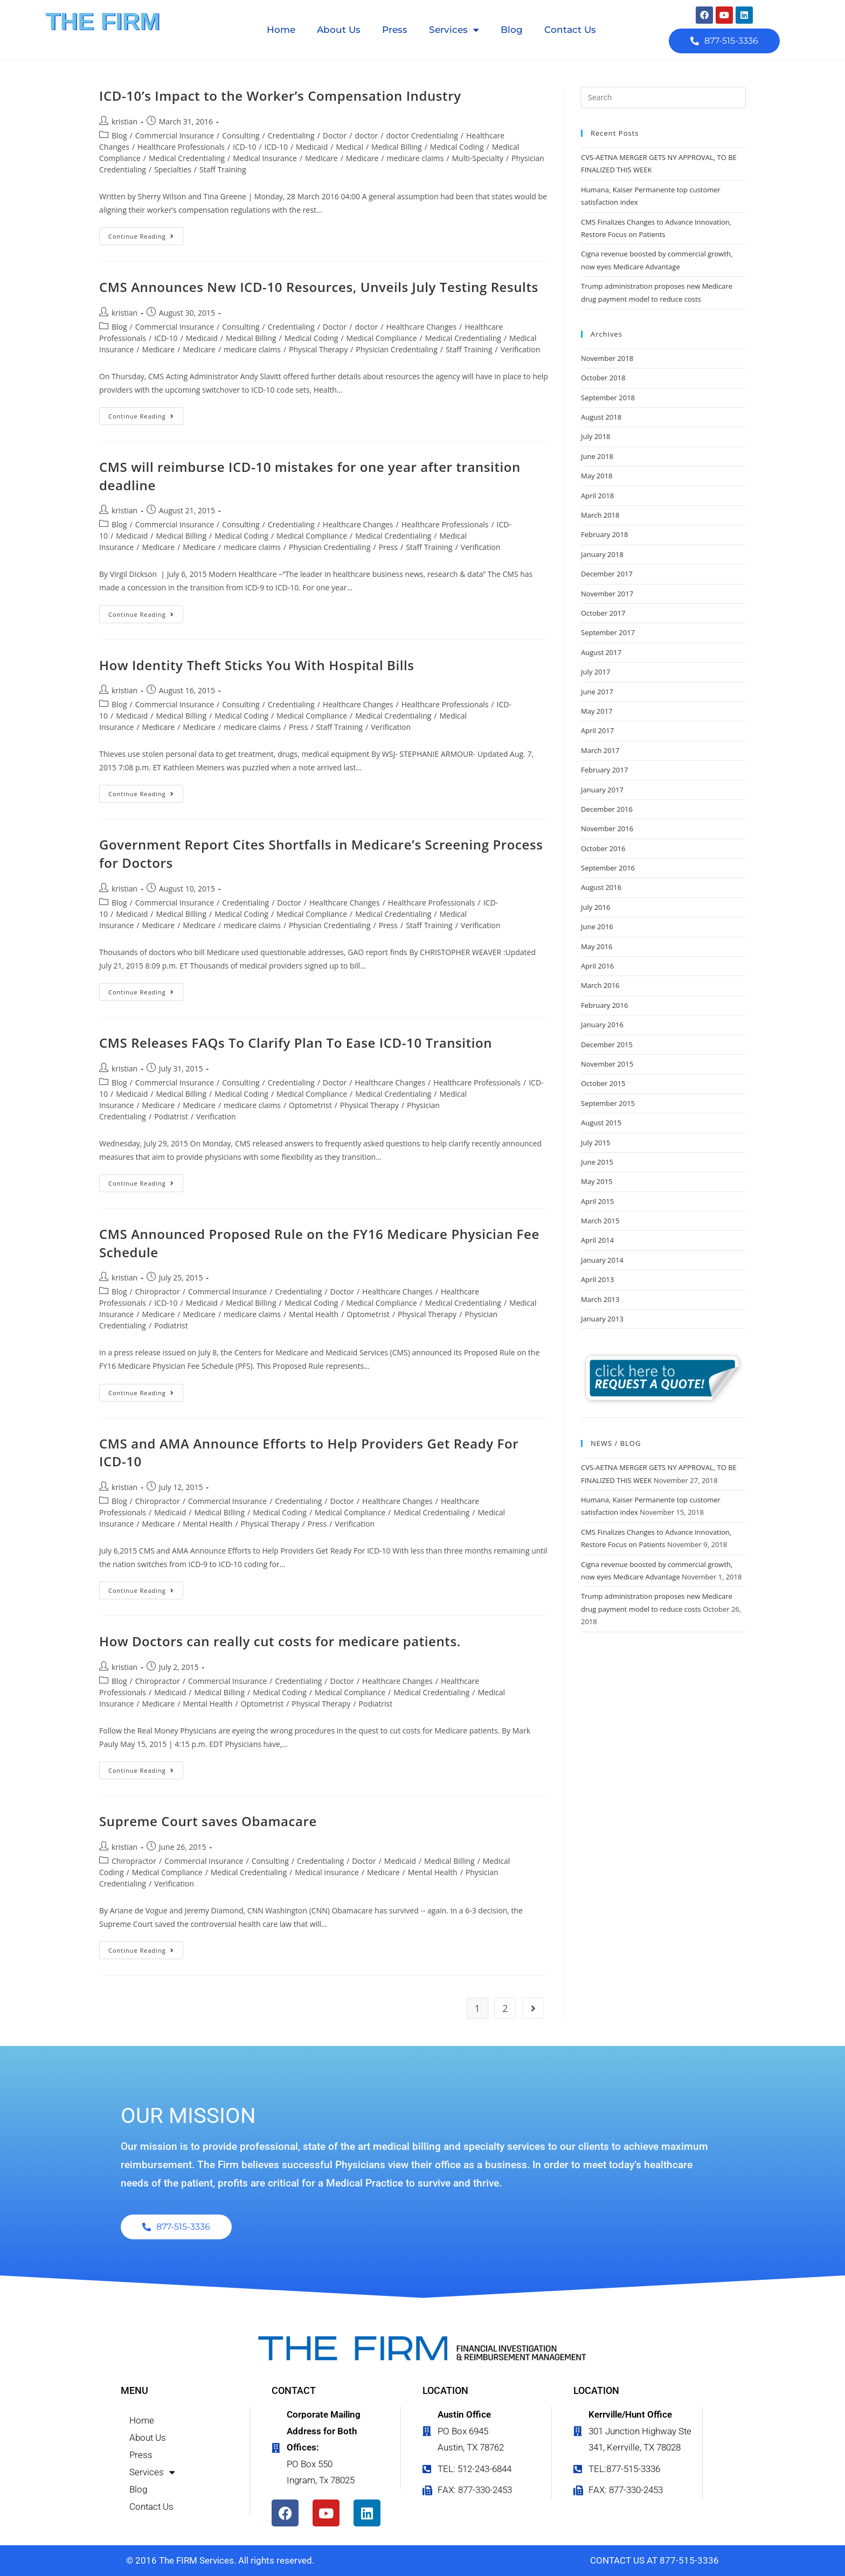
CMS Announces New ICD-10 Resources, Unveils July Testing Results (318, 287)
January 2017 (602, 790)
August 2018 (601, 417)
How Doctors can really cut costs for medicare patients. (280, 1641)
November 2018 (607, 358)
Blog (512, 29)
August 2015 (601, 1122)
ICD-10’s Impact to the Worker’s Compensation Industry (280, 96)
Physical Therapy (318, 349)
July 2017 (595, 672)
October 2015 (603, 1083)
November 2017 (607, 593)
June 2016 (597, 926)
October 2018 (603, 377)
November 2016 (607, 828)
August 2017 (601, 652)
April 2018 (597, 495)
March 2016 (600, 985)
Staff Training (222, 169)
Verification (521, 349)
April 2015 (597, 1201)
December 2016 (607, 809)
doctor (366, 135)
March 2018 (600, 515)
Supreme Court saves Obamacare (208, 1821)
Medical (349, 147)
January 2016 (602, 1024)
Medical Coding (457, 147)
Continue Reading (145, 233)
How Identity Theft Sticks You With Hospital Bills (256, 665)
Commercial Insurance (174, 135)
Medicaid (312, 147)
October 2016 (603, 848)
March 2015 (600, 1221)
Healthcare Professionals (181, 147)
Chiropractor (157, 1291)
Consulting (240, 135)
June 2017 (597, 692)
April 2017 (597, 730)
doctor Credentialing (422, 135)
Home (281, 29)
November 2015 (607, 1064)
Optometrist (310, 1105)
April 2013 (597, 1279)
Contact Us (570, 29)
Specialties (172, 169)
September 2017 (608, 632)
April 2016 (597, 966)
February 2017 (604, 770)
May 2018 (597, 476)
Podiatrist (171, 1116)
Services (454, 30)
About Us (339, 29)
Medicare (321, 158)
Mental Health (313, 1314)
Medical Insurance (265, 158)
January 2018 (602, 554)
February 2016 (604, 1005)
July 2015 (595, 1142)
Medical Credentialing (187, 158)
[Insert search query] (663, 97)
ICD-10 (244, 147)
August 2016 (601, 887)
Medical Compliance (382, 338)
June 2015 (597, 1162)
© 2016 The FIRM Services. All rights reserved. (220, 2560)
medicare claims (415, 158)
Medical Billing (396, 147)
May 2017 (597, 711)
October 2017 (603, 613)
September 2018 (608, 397)
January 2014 (602, 1260)
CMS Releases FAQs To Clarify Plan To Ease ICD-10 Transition (295, 1043)
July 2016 (595, 907)
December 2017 (607, 574)
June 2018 (597, 456)
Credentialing (291, 135)
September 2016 (608, 868)
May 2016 (597, 946)
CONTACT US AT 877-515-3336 (654, 2560)
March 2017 (600, 750)
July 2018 (595, 436)
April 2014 (597, 1240)
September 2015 (608, 1103)
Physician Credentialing (396, 349)
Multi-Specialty (477, 158)
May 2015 (597, 1181)
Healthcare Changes (421, 327)
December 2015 (607, 1044)
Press (394, 29)
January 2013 (602, 1319)
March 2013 (600, 1299)
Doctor (335, 135)
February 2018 (604, 534)
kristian (124, 121)
